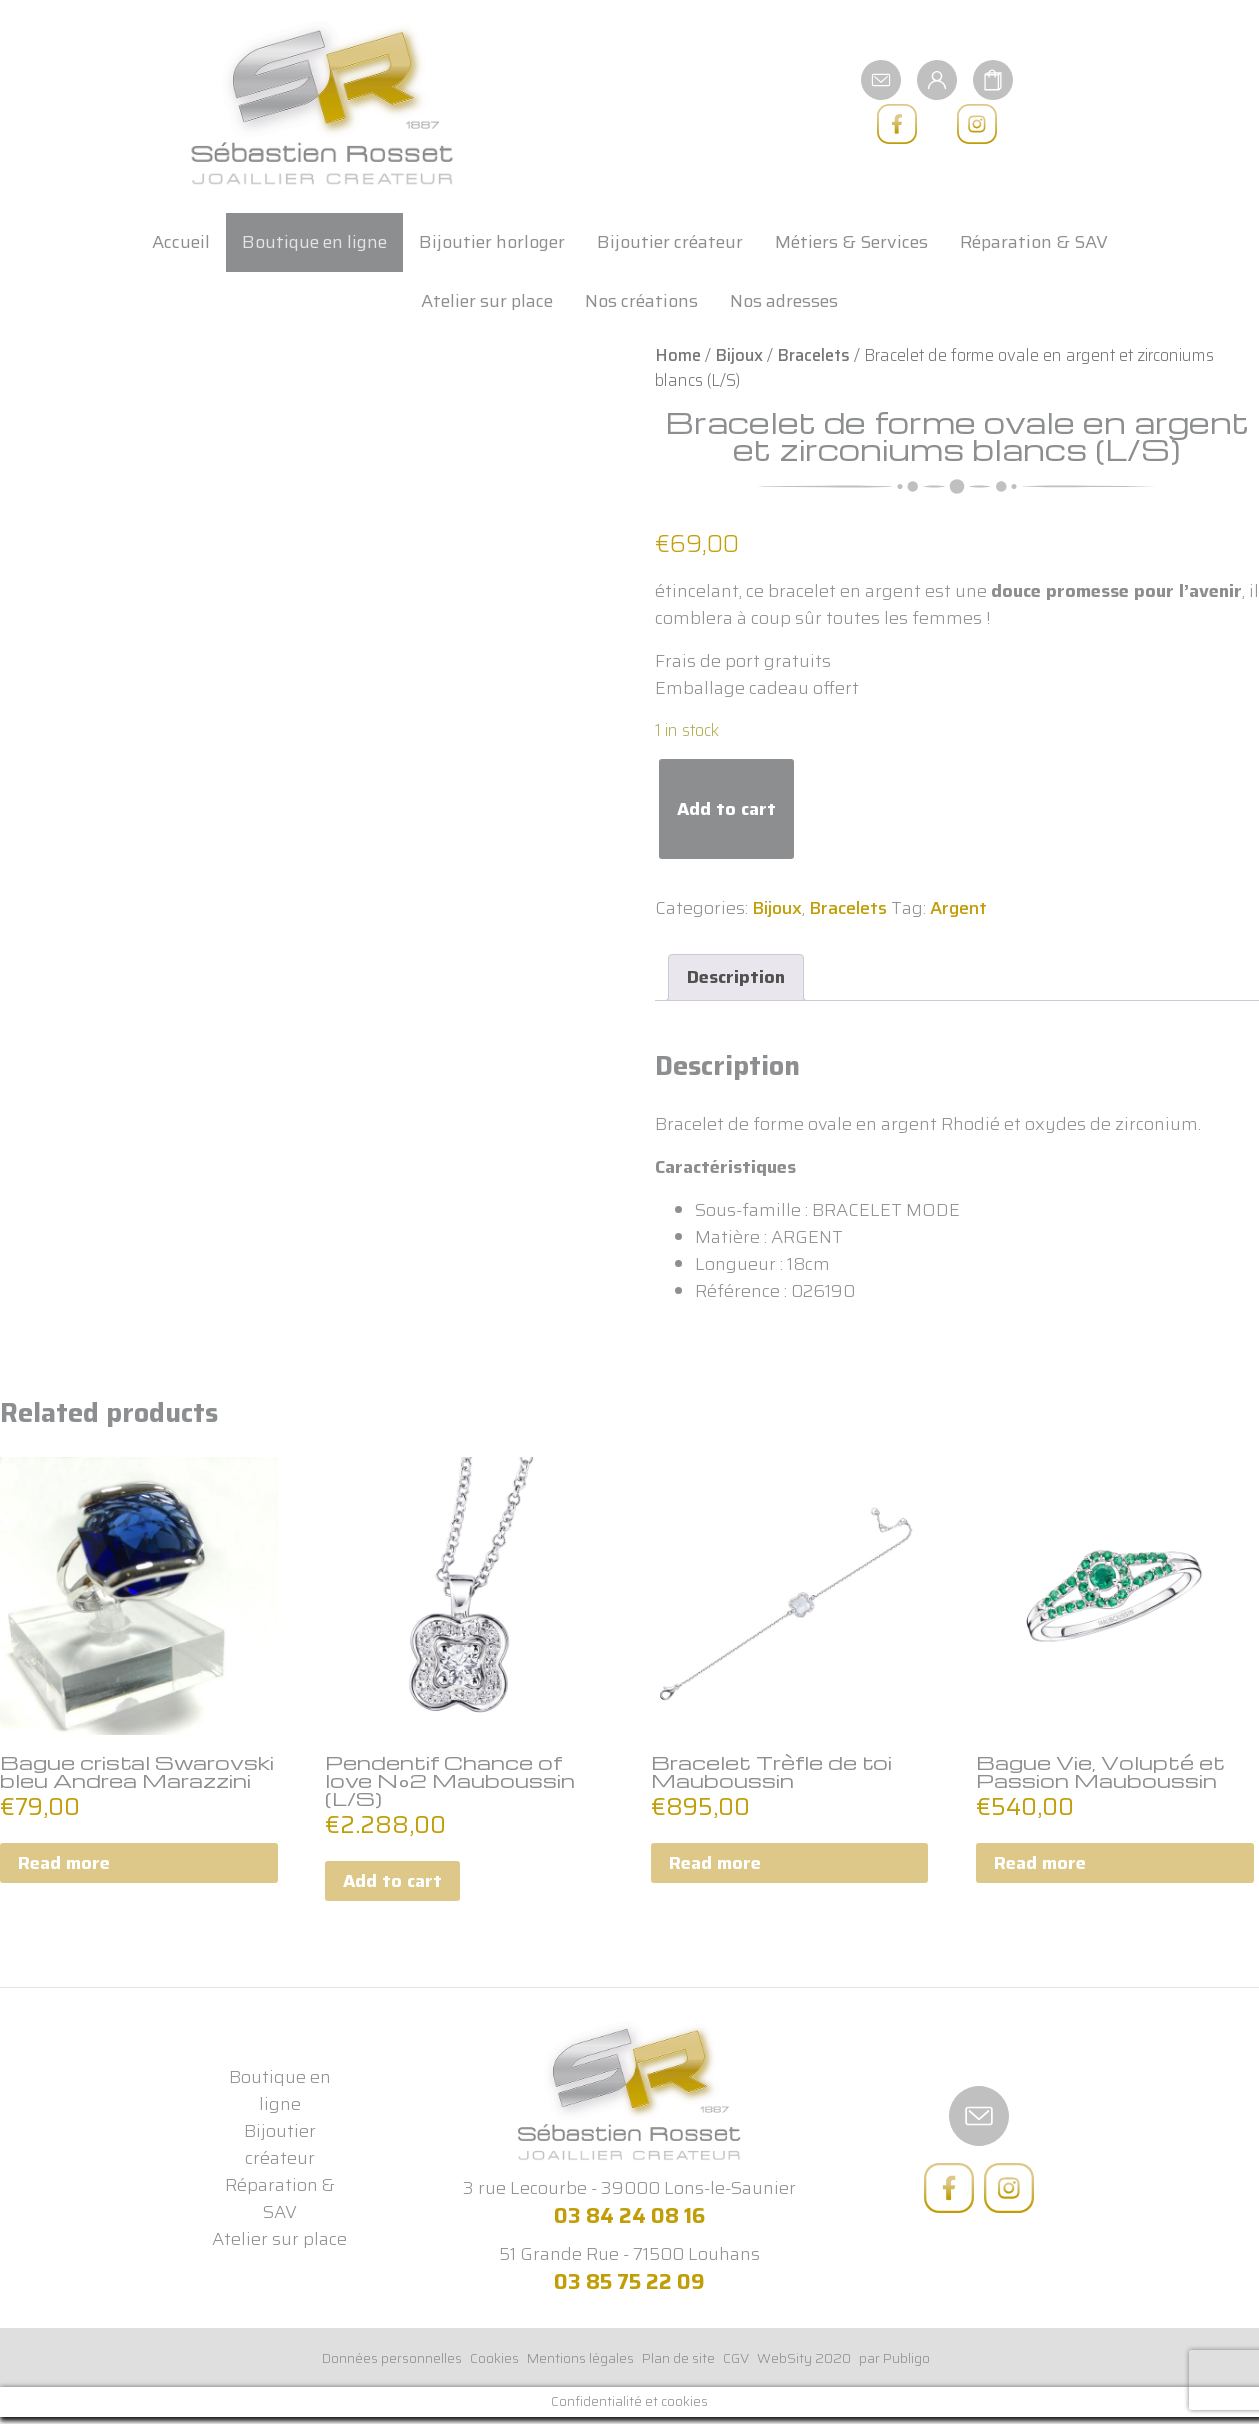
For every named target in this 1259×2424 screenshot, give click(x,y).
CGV (736, 2358)
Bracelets (813, 355)
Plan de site (678, 2358)
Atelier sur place (487, 301)
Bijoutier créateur (670, 242)
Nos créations (641, 301)
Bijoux (739, 355)
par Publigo (894, 2358)
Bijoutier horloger (492, 242)
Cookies (494, 2358)
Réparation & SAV (1034, 242)
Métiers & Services (851, 242)
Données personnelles (392, 2358)
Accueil (181, 242)
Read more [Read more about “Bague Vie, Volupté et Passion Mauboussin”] (1040, 1863)
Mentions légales (580, 2358)
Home (678, 355)
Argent (958, 908)
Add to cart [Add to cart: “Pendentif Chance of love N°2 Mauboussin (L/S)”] (392, 1881)
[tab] (736, 977)
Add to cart (726, 809)
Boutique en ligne (314, 242)
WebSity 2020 (804, 2358)
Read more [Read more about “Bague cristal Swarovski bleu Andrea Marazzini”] (64, 1863)
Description (736, 977)
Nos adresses (784, 301)
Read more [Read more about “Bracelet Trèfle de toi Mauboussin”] (715, 1863)
